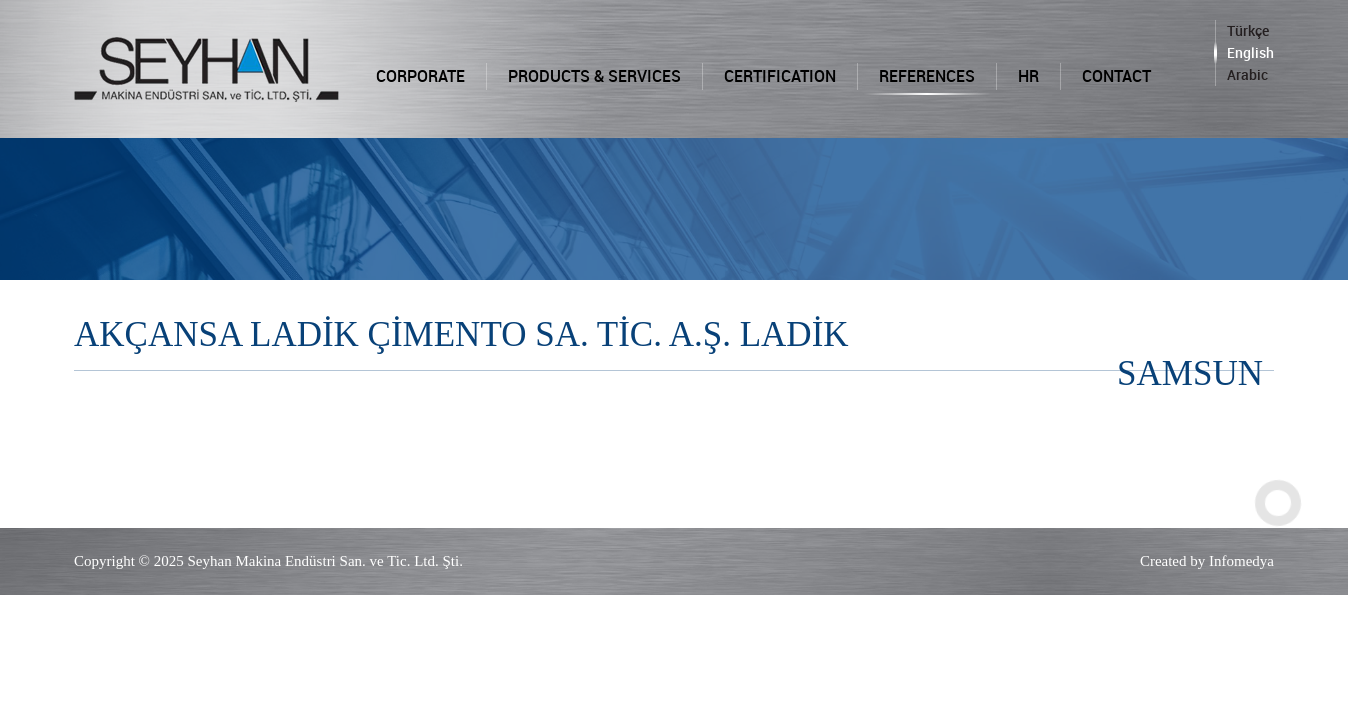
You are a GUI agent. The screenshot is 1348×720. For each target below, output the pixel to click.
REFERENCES (927, 76)
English (1250, 52)
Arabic (1247, 74)
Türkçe (1248, 30)
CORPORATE (420, 76)
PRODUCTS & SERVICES (594, 76)
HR (1028, 76)
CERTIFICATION (780, 76)
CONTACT (1116, 76)
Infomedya (1241, 561)
